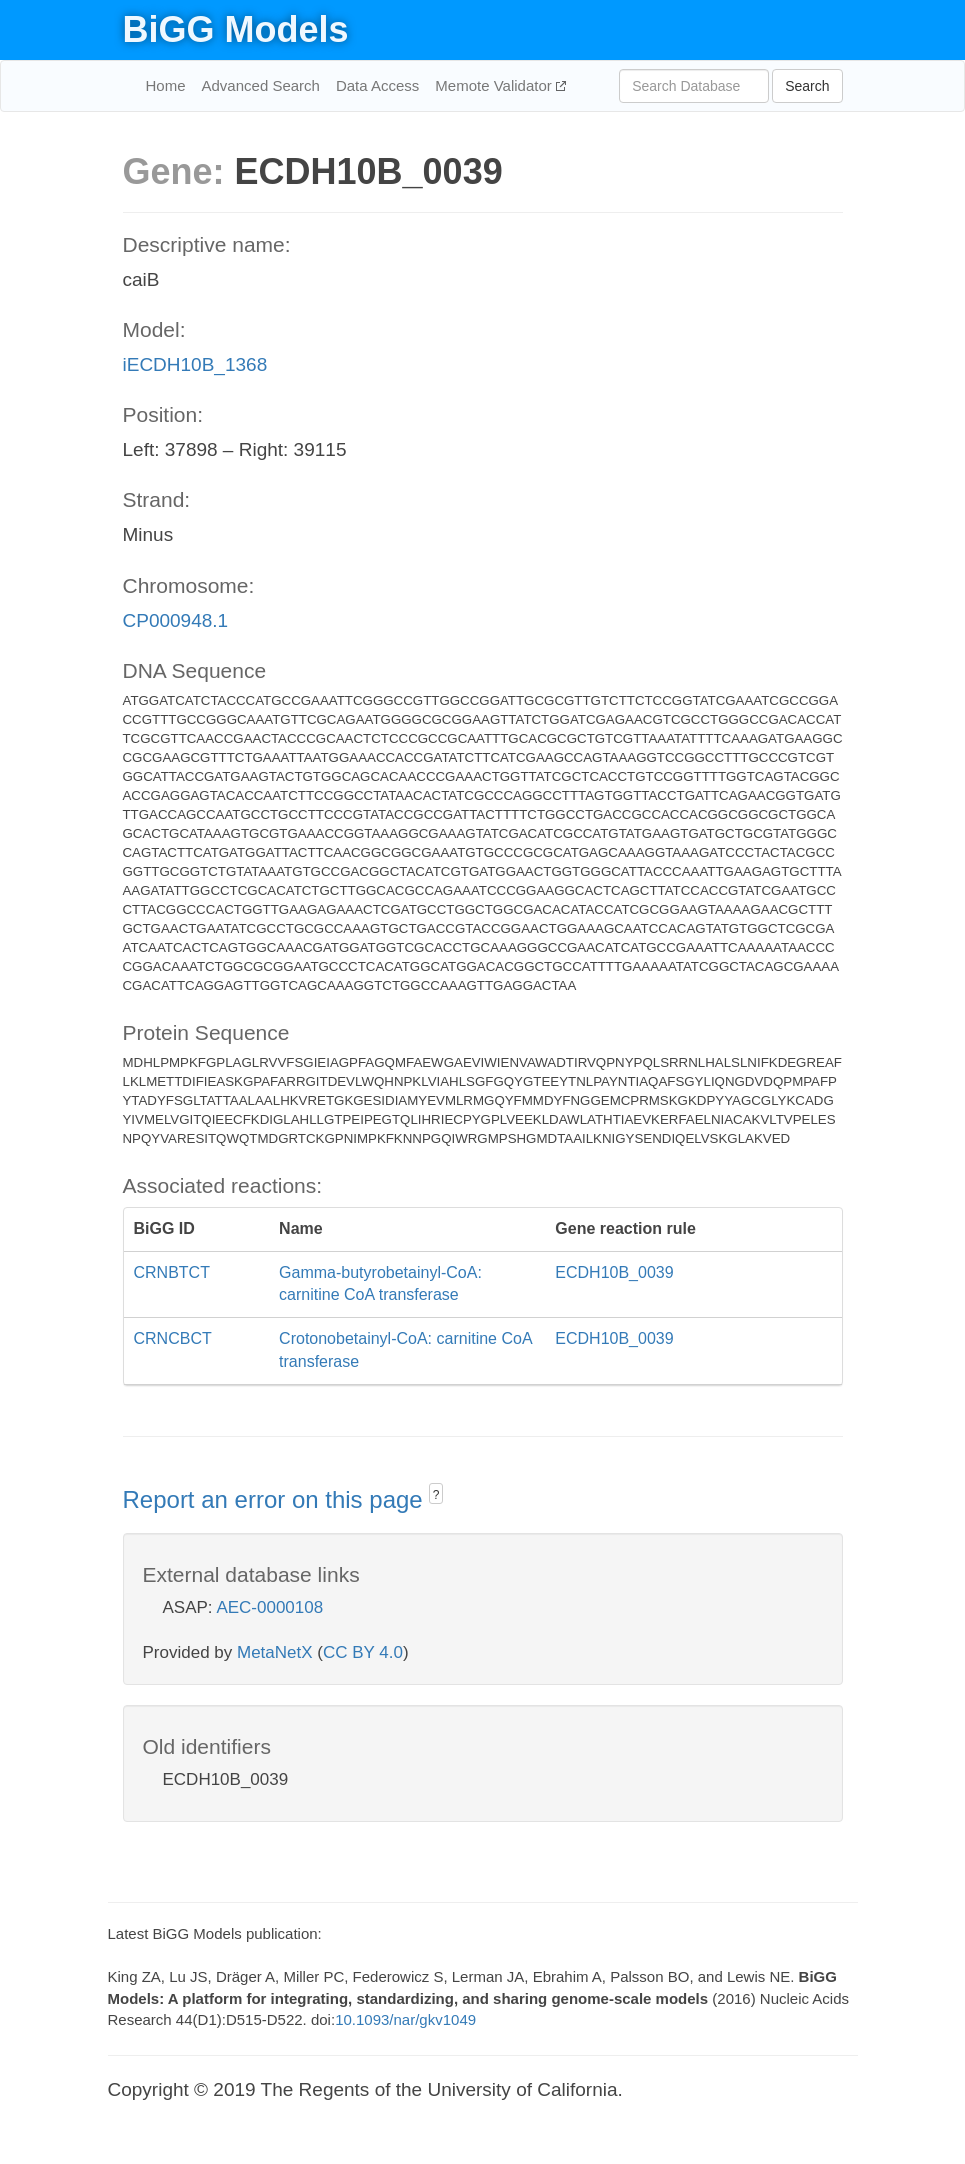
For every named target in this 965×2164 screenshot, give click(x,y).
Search (807, 86)
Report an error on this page (276, 1499)
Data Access (377, 85)
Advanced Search (261, 85)
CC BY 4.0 (363, 1652)
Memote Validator (495, 85)
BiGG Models (236, 29)
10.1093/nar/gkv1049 (405, 2019)
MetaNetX (275, 1652)
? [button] (436, 1495)
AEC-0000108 (269, 1607)
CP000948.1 (176, 620)
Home (166, 85)
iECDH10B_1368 (195, 364)
